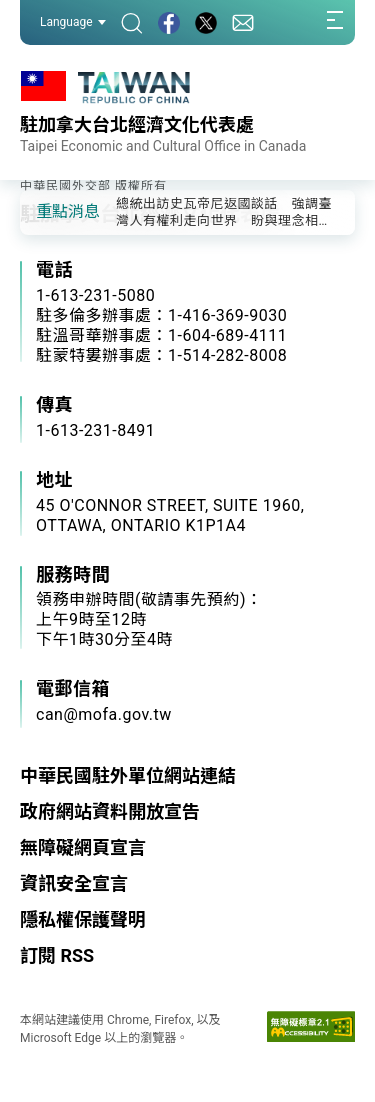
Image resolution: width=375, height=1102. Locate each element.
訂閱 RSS (57, 955)
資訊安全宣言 (74, 883)
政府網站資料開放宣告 (110, 811)
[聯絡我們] (243, 22)
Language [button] (73, 22)
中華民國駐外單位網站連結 (128, 775)
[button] (50, 211)
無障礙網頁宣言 (83, 847)
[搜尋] (132, 22)
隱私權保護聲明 (83, 919)
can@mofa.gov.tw (104, 714)
